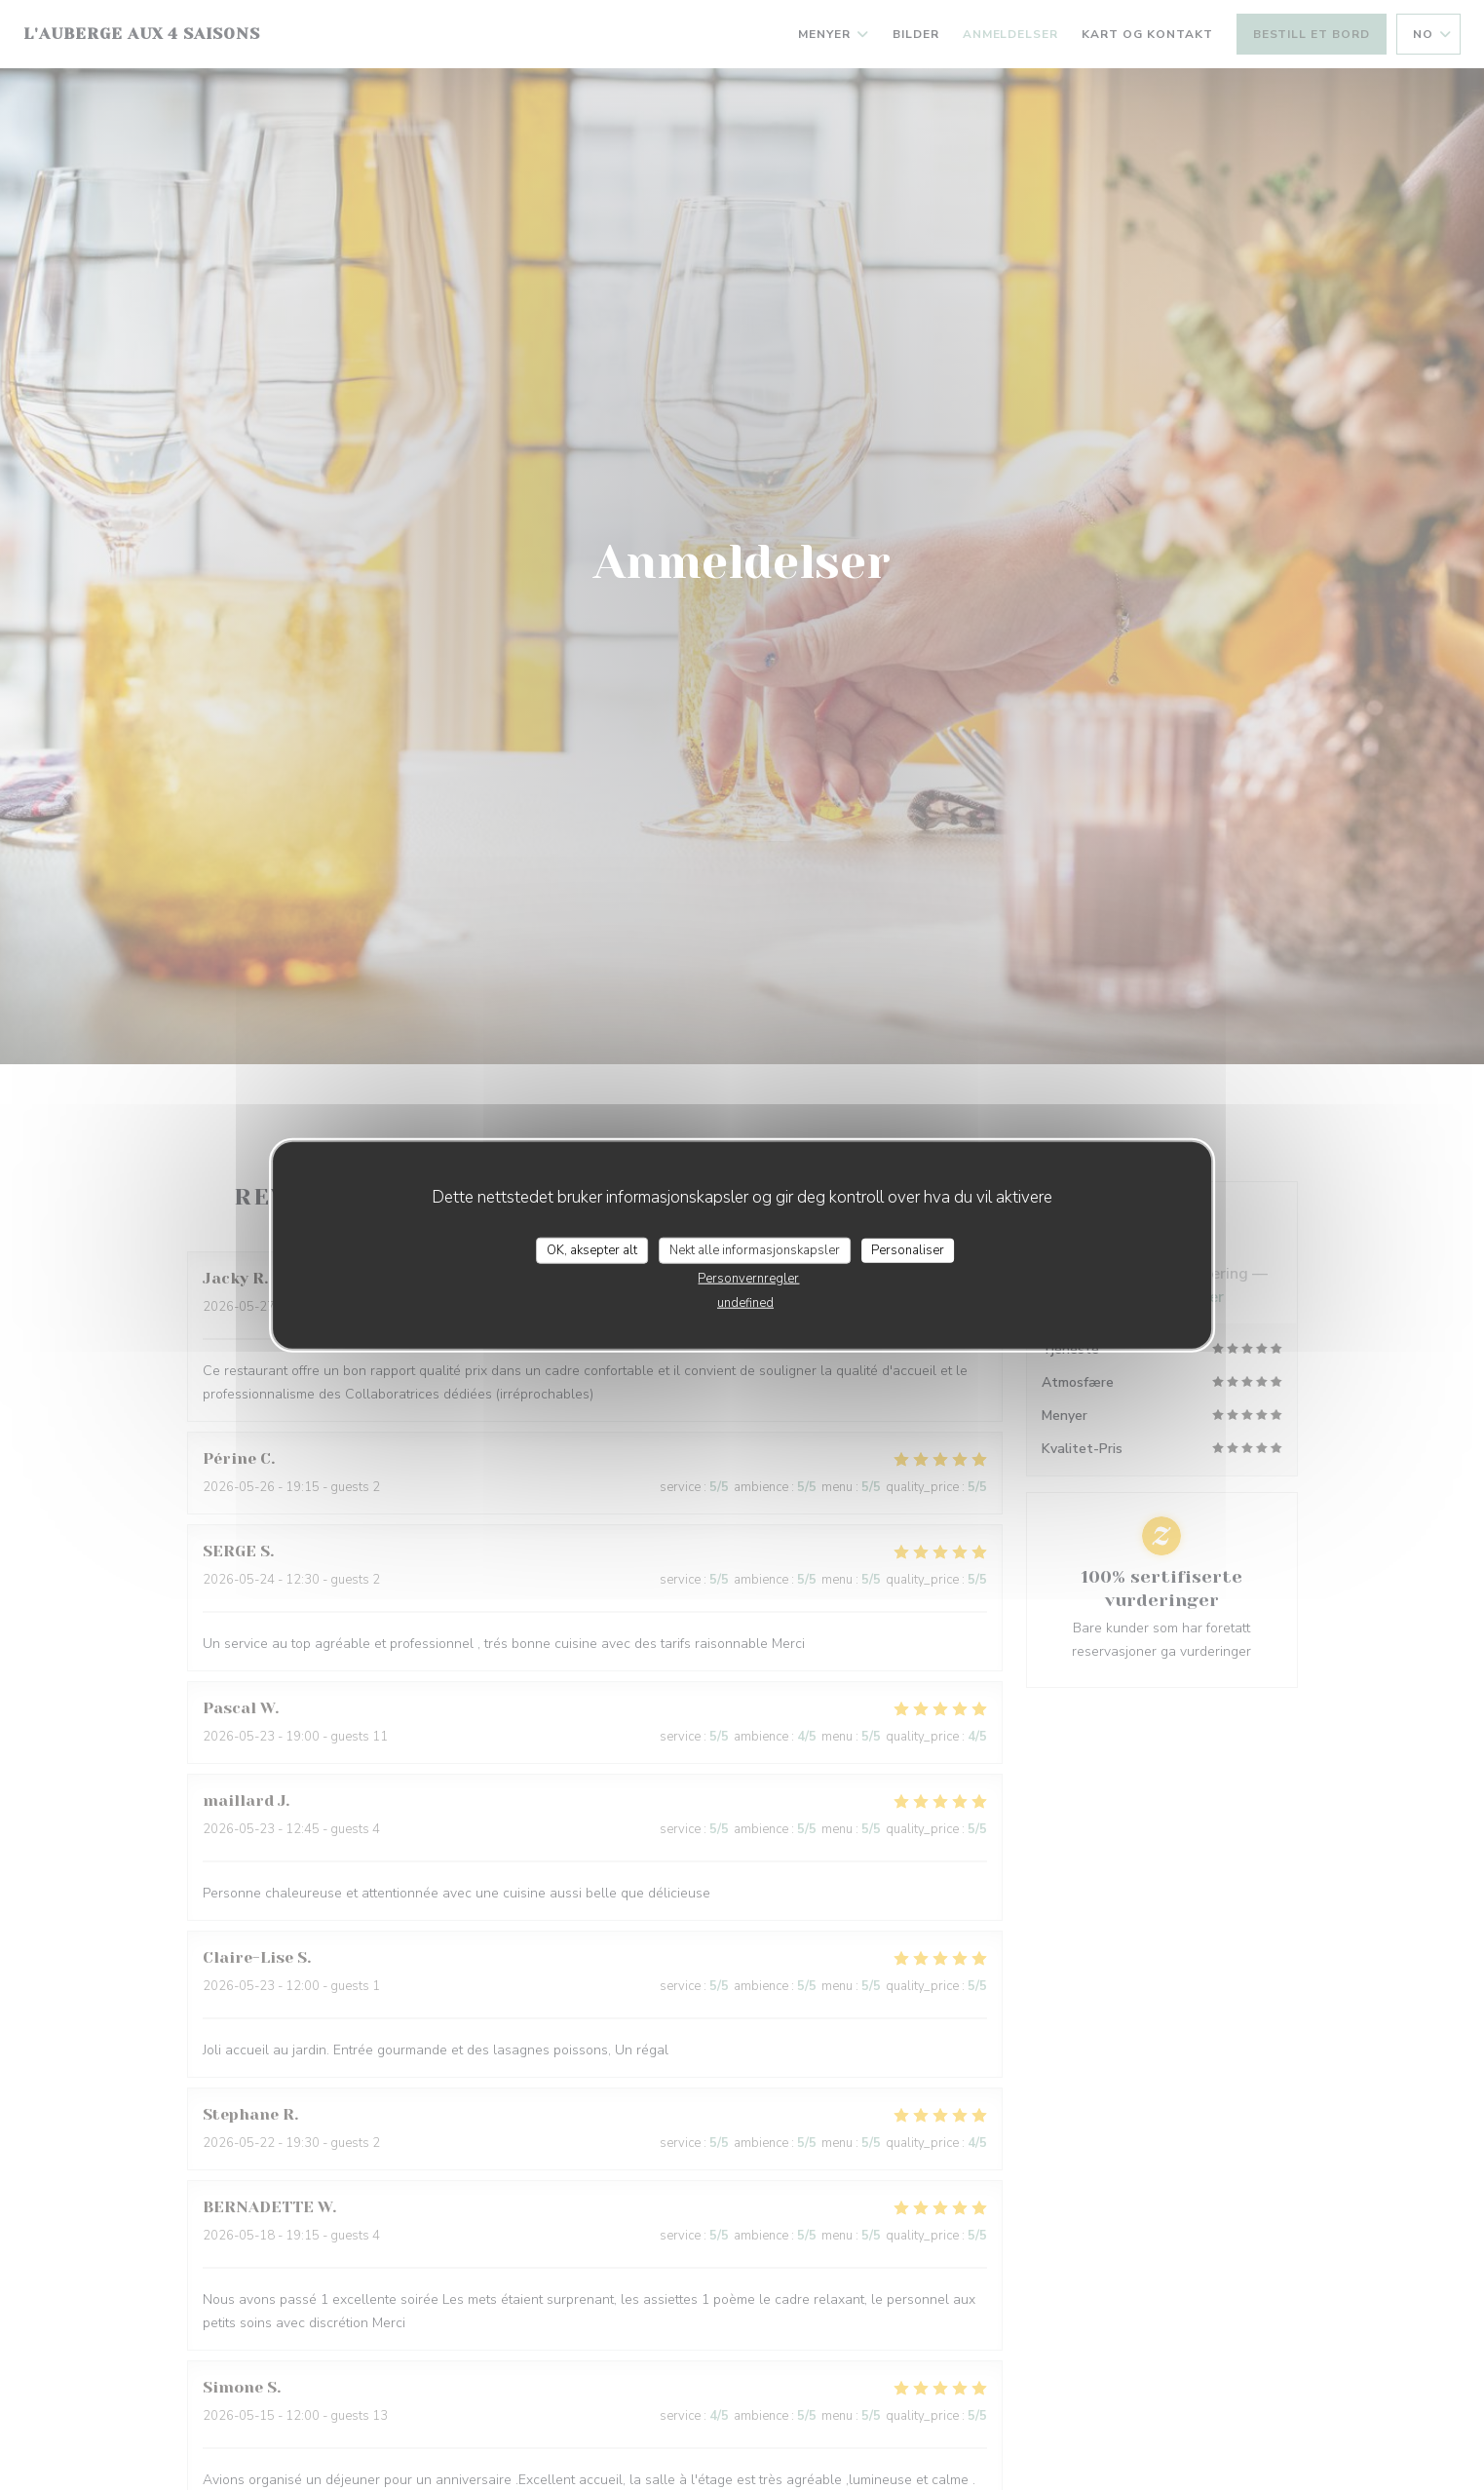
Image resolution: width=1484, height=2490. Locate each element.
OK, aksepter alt (592, 1249)
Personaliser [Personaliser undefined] (907, 1249)
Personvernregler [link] (748, 1278)
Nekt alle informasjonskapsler (754, 1249)
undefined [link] (745, 1303)
